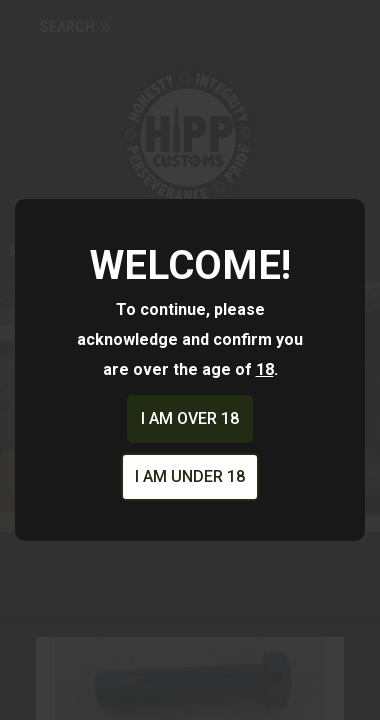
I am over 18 (190, 418)
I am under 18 (190, 476)
